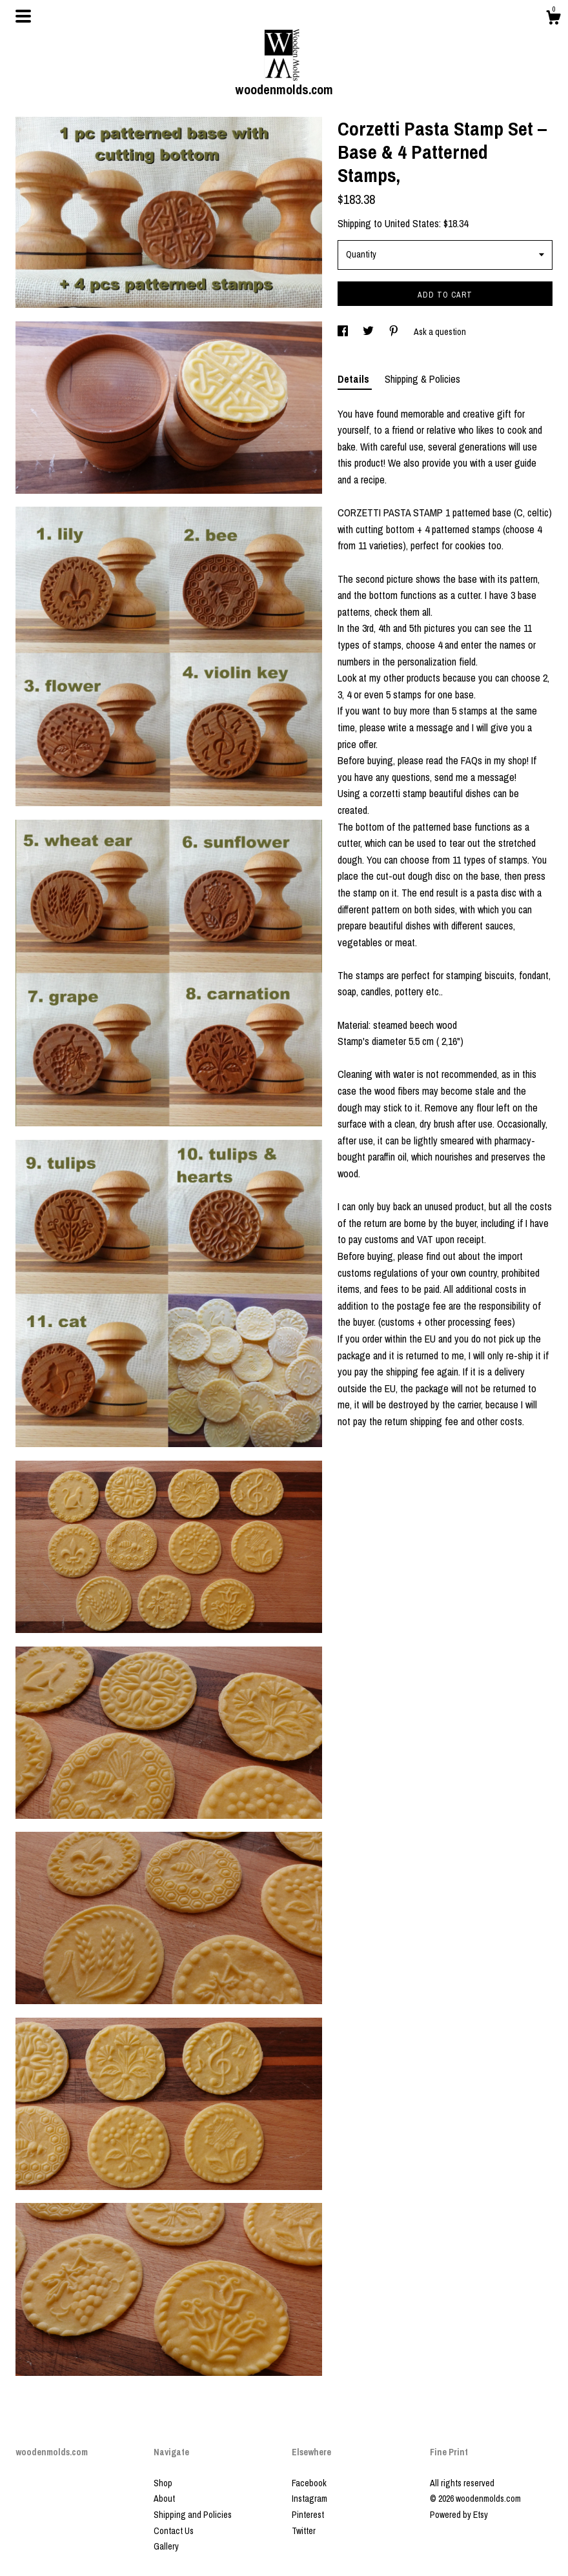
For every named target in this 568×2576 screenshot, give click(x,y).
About (164, 2498)
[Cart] (553, 19)
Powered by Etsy (459, 2514)
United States (412, 223)
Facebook (309, 2483)
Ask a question (440, 332)
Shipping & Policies (422, 379)
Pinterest (308, 2514)
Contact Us (174, 2531)
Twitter (304, 2531)
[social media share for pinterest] (395, 332)
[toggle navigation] (23, 16)
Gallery (166, 2546)
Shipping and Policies (193, 2514)
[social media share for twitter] (369, 332)
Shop (163, 2483)
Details (355, 379)
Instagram (309, 2498)
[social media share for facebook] (344, 332)
